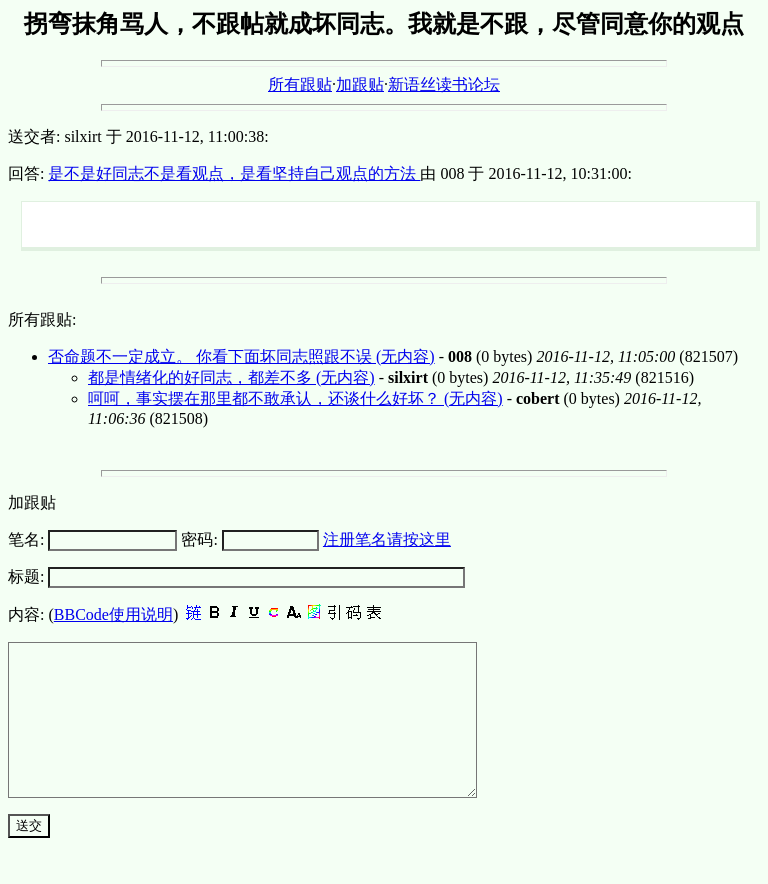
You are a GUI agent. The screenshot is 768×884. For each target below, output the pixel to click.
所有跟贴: (42, 319)
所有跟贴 (300, 84)
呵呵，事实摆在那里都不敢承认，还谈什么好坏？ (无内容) (295, 398)
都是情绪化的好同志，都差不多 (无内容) (231, 377)
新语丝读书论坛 (444, 84)
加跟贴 (360, 84)
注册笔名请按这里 (387, 539)
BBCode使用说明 (113, 614)
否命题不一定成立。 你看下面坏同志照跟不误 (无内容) (241, 356)
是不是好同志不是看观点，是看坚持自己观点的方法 (234, 173)
